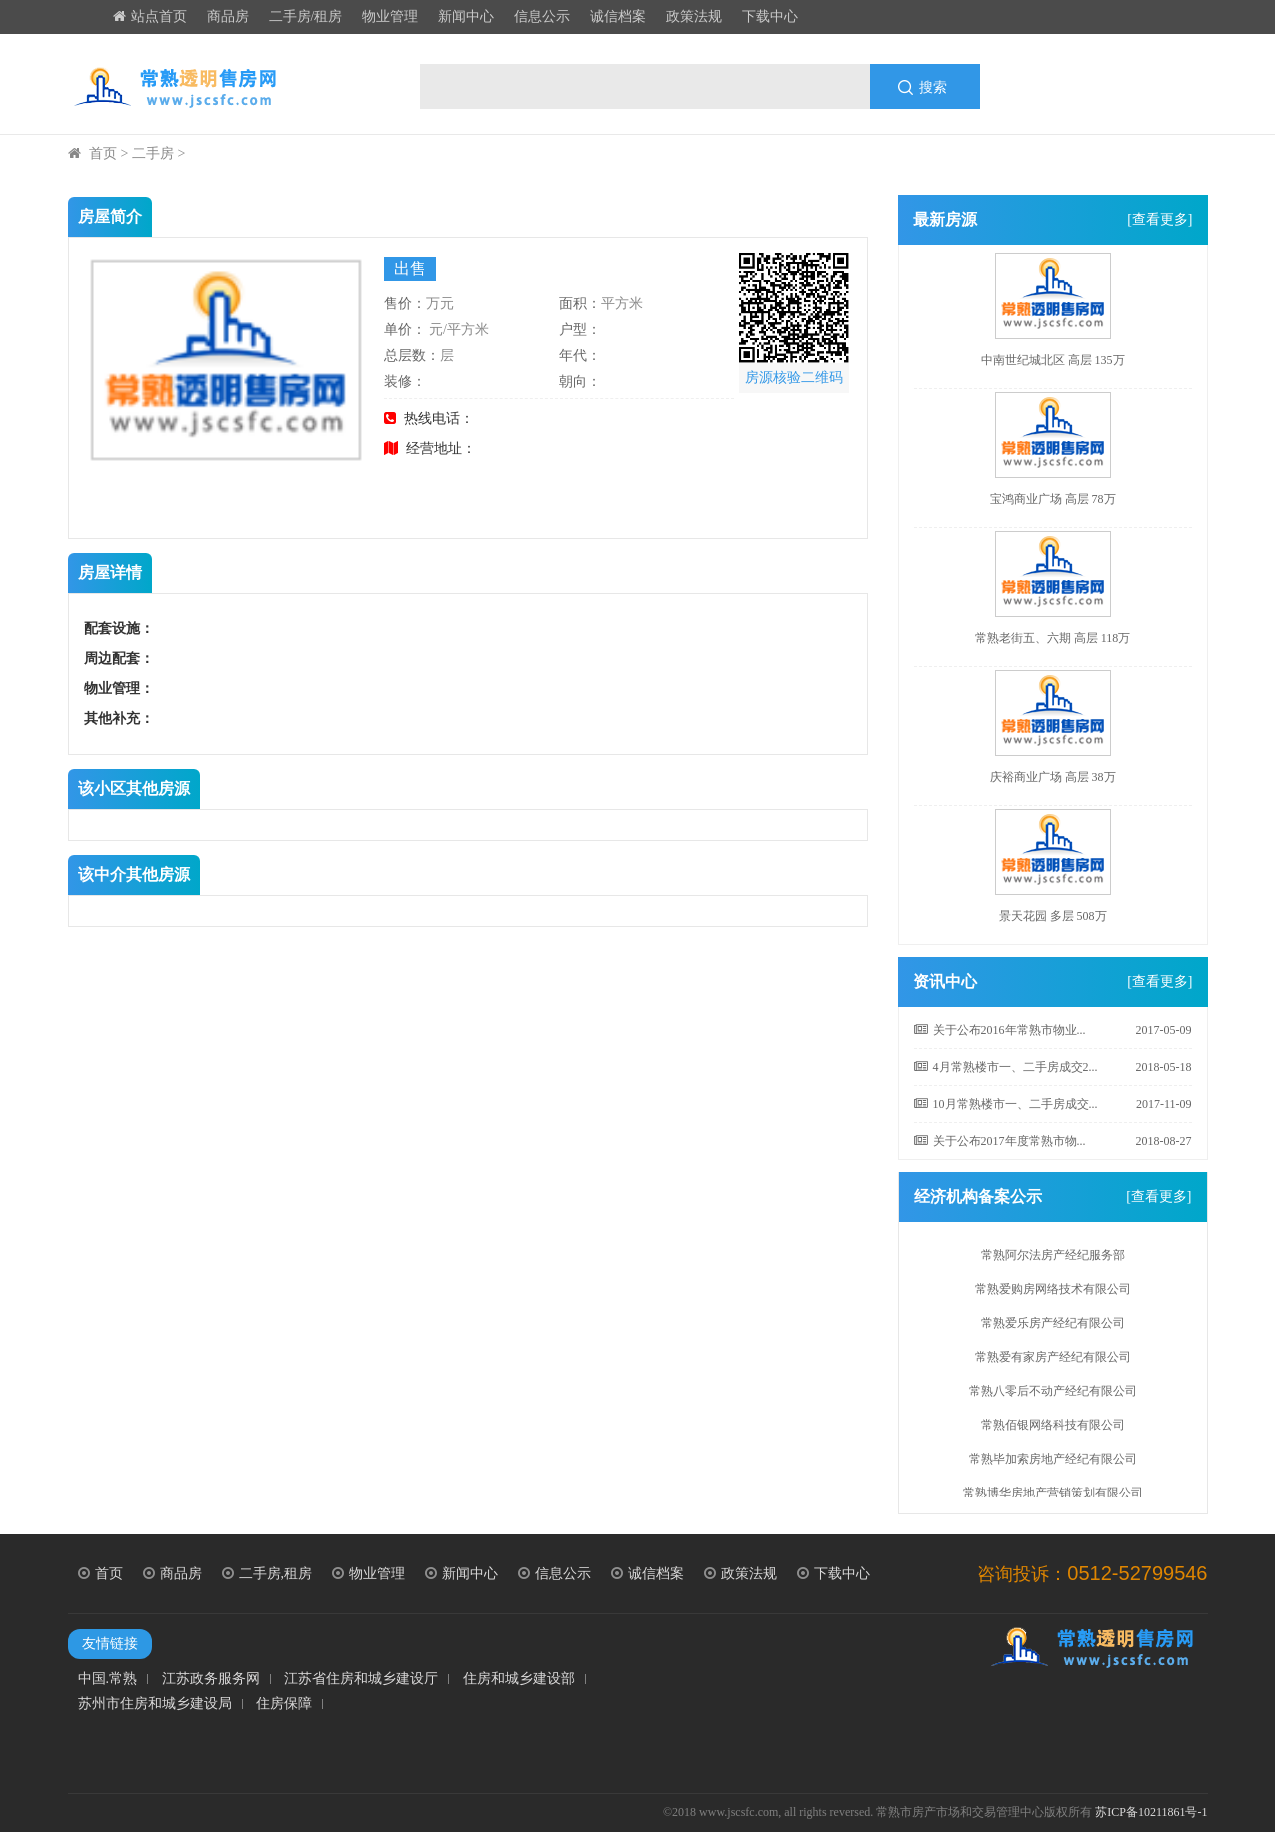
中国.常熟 (108, 1679)
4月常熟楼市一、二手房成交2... (1006, 1067)
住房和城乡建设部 (519, 1679)
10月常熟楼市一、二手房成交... (1006, 1104)
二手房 (153, 153)
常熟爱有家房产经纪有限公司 (1053, 1361)
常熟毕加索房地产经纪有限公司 (1053, 1463)
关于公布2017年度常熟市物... (1000, 1141)
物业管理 (390, 16)
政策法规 (694, 16)
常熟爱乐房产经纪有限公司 (1053, 1327)
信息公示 (542, 16)
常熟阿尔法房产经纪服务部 (1053, 1259)
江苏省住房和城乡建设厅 (361, 1679)
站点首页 (150, 16)
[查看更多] (1159, 219)
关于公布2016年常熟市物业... (1000, 1030)
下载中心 (770, 16)
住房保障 (284, 1704)
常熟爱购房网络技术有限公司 (1053, 1293)
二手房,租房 (267, 1573)
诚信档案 (618, 16)
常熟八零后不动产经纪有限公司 (1053, 1395)
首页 (103, 153)
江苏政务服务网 (211, 1679)
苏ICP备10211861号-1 (1151, 1812)
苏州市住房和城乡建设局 (155, 1704)
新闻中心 (466, 16)
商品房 (228, 16)
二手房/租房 (306, 16)
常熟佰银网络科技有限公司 (1053, 1429)
